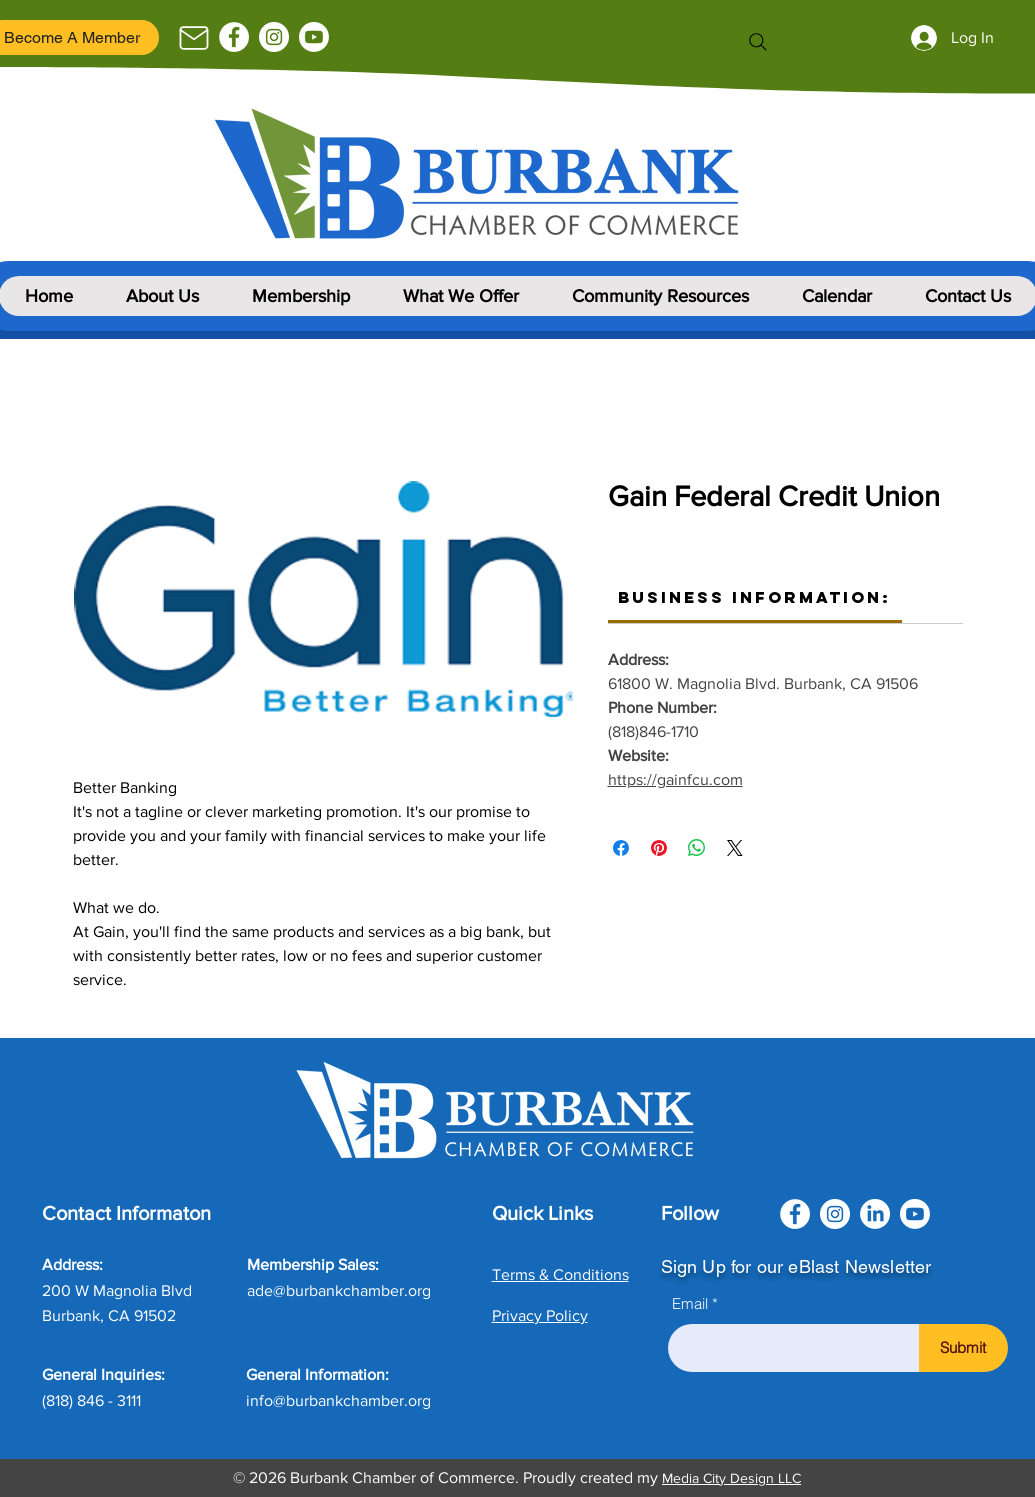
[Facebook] (234, 37)
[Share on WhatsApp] (697, 848)
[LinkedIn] (875, 1214)
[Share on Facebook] (621, 848)
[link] (754, 597)
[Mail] (194, 38)
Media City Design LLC (731, 1478)
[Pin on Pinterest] (659, 848)
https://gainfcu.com (675, 779)
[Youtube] (314, 37)
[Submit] (963, 1348)
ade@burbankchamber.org (339, 1290)
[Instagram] (274, 37)
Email (690, 1303)
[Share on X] (735, 848)
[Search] (758, 42)
